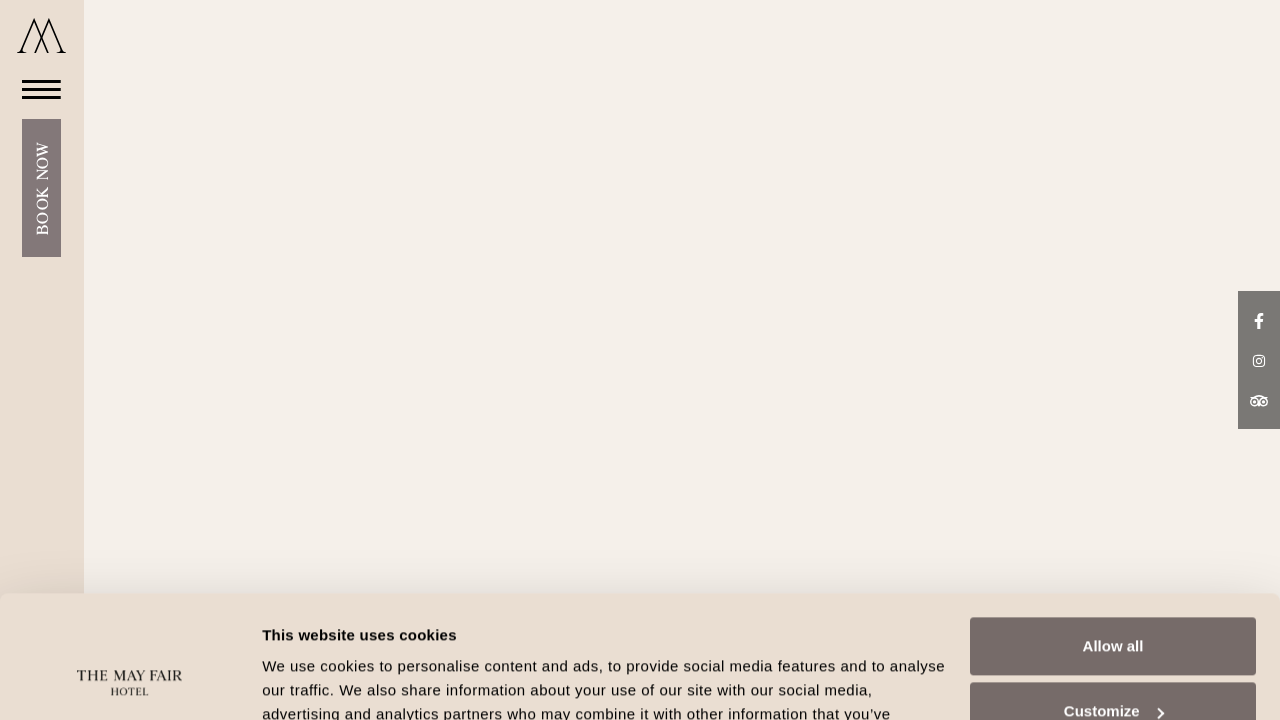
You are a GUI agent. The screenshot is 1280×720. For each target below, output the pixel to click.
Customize (1114, 598)
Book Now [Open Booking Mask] (41, 188)
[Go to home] (41, 35)
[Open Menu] (35, 88)
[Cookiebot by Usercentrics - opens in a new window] (129, 681)
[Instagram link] (1259, 359)
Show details (308, 680)
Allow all (1113, 533)
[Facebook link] (1259, 319)
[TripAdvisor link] (1259, 400)
